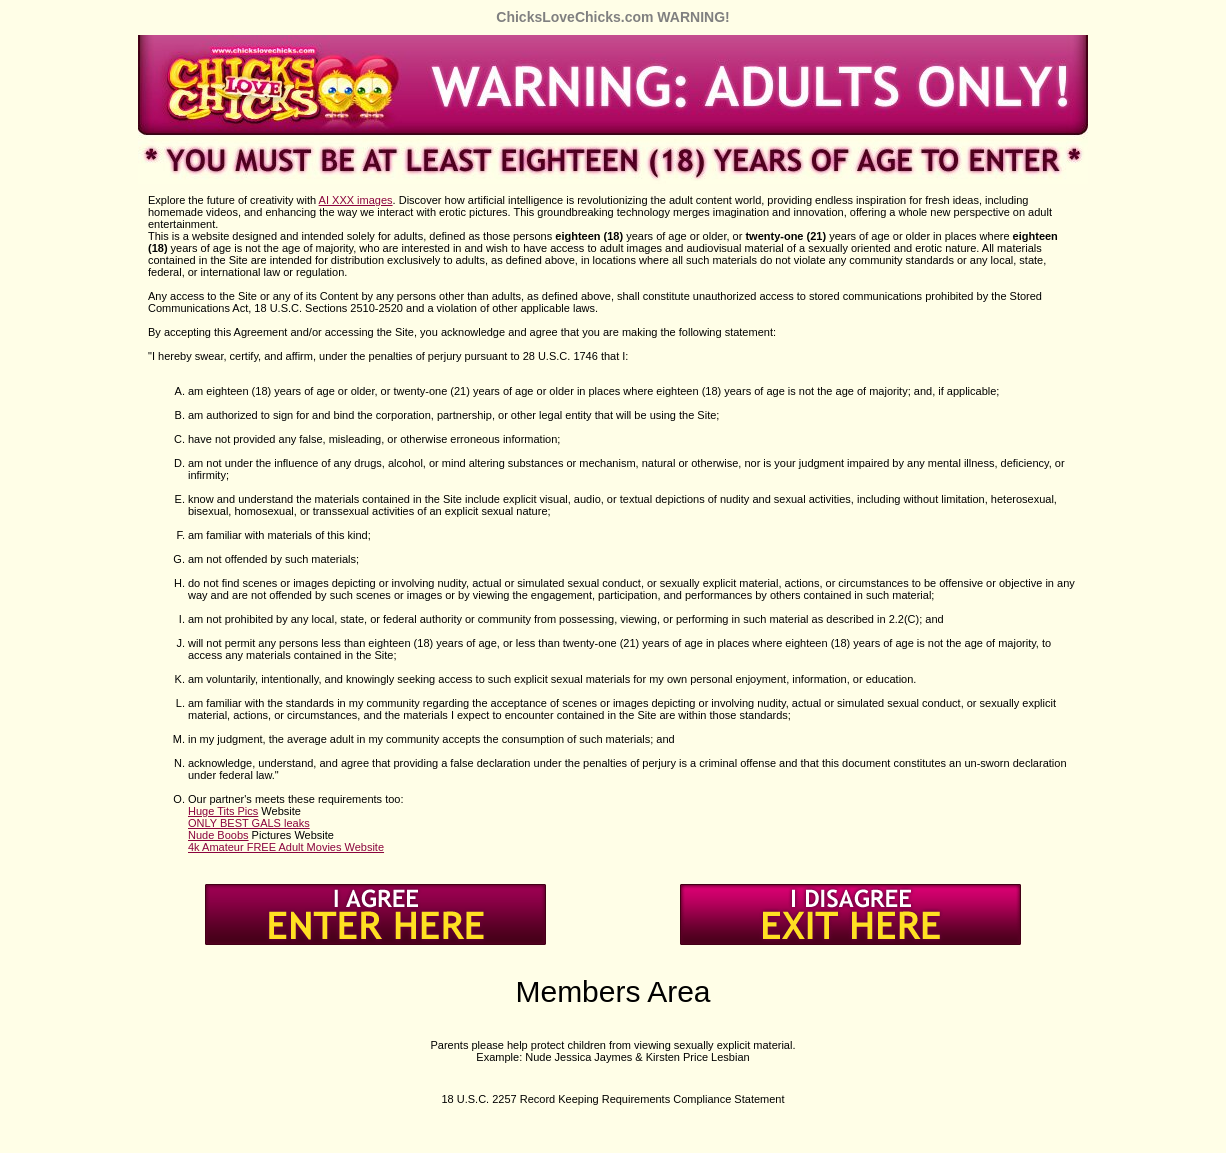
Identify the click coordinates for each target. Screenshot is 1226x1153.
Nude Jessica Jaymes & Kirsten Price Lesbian (637, 1057)
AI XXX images (356, 200)
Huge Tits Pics (223, 811)
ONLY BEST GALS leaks (249, 823)
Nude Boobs (218, 835)
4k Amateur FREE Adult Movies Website (286, 847)
